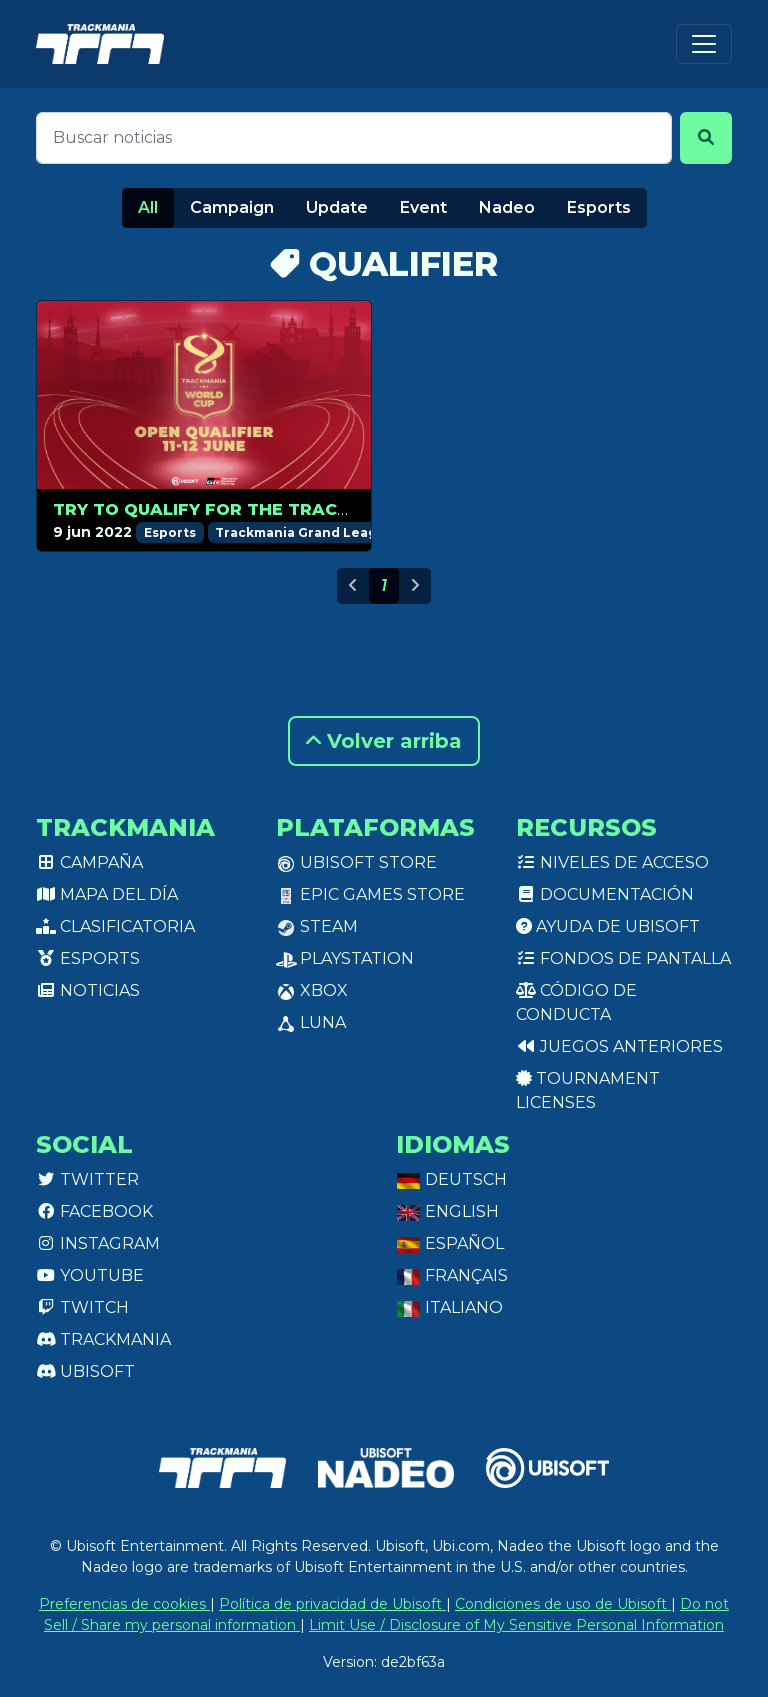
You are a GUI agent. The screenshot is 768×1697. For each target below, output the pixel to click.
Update (337, 207)
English (447, 1211)
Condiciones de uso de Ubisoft (563, 1604)
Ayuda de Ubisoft (608, 926)
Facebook (94, 1211)
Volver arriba (384, 741)
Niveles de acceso (612, 862)
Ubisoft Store (356, 862)
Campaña (89, 862)
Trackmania (103, 1339)
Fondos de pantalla (623, 958)
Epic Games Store (370, 894)
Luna (311, 1022)
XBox (312, 990)
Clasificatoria (115, 926)
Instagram (98, 1243)
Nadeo (507, 207)
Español (450, 1243)
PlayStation (345, 958)
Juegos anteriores (619, 1046)
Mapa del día (107, 894)
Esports (599, 207)
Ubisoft (85, 1371)
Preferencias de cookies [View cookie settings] (124, 1604)
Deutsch (451, 1179)
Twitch (82, 1307)
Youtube (90, 1275)
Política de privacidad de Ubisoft (332, 1604)
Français (452, 1275)
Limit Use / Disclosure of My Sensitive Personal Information (516, 1625)
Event (423, 207)
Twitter (87, 1179)
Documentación (605, 894)
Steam (317, 926)
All (148, 207)
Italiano (449, 1307)
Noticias (88, 990)
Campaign (232, 207)
